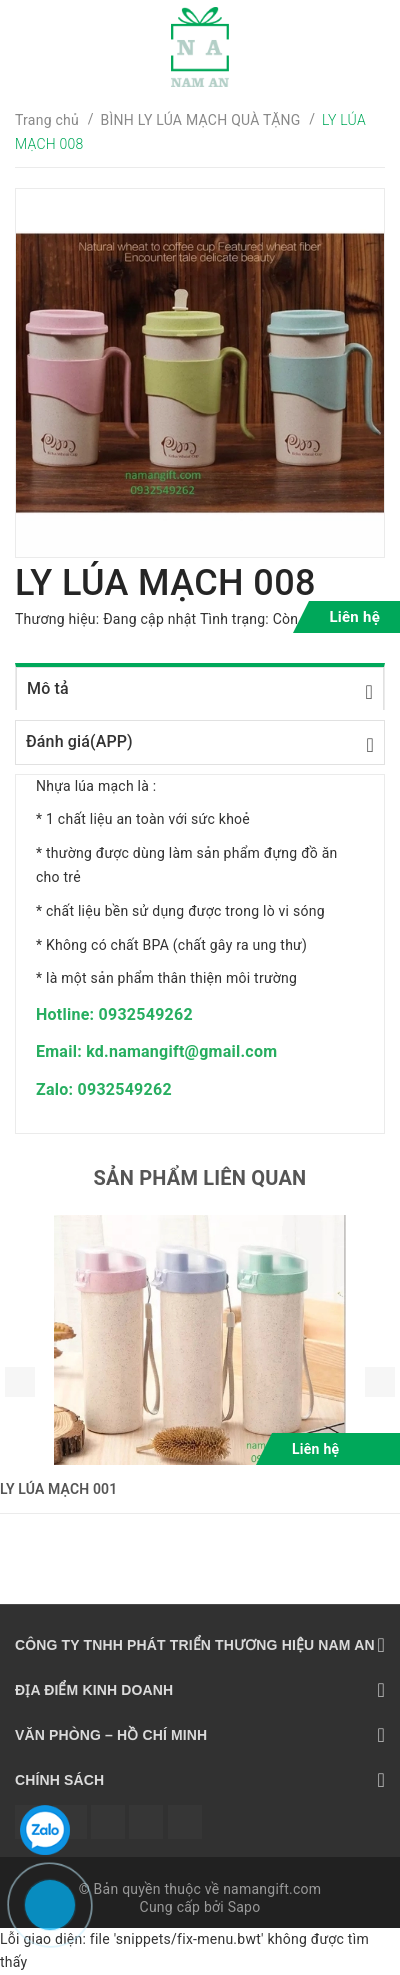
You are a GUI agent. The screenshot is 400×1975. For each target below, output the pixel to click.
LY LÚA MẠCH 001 (58, 1489)
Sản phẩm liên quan (200, 1178)
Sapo (244, 1907)
